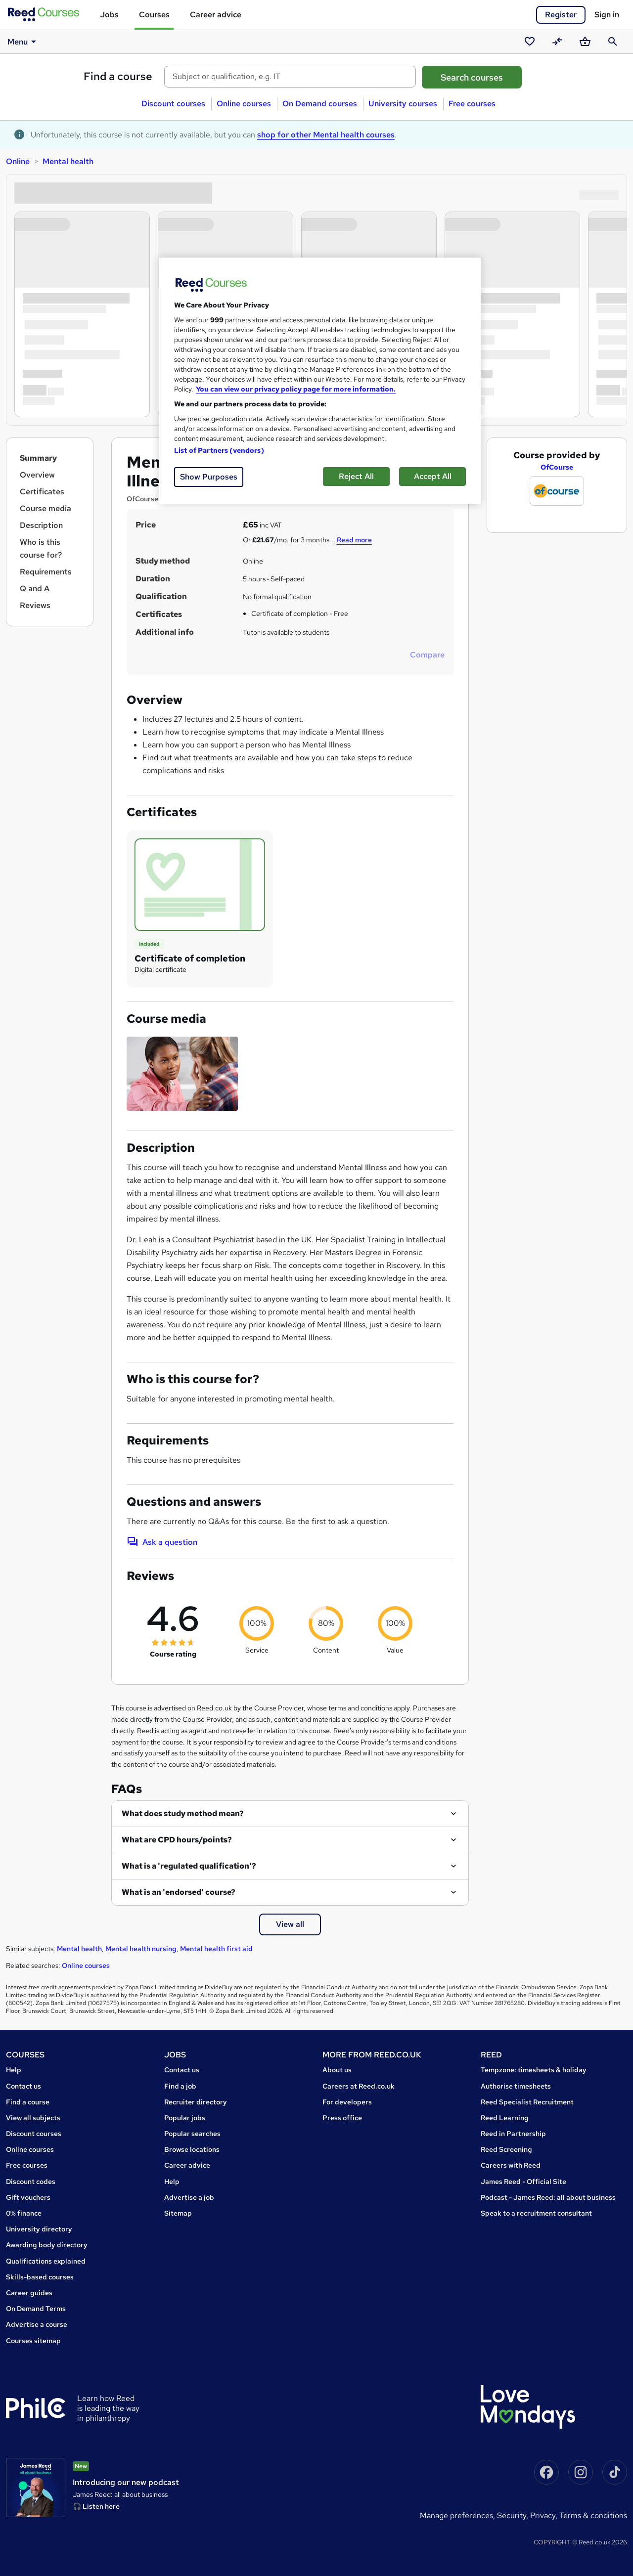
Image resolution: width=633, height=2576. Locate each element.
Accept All (433, 476)
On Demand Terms (36, 2308)
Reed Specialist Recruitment (527, 2101)
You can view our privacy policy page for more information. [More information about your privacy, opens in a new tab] (296, 389)
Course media (45, 508)
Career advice (215, 14)
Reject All (356, 476)
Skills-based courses (40, 2276)
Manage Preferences (456, 2515)
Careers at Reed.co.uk (358, 2086)
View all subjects (33, 2117)
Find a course (118, 76)
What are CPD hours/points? (177, 1839)
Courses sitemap (33, 2340)
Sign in (606, 14)
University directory (39, 2229)
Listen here (101, 2506)
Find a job (180, 2086)
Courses (154, 14)
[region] (320, 381)
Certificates (42, 491)
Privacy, (544, 2515)
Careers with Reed (511, 2165)
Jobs (109, 14)
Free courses (472, 103)
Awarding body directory (47, 2244)
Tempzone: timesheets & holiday (534, 2069)
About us (337, 2069)
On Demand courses (319, 103)
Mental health (68, 161)
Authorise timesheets (516, 2086)
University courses (402, 103)
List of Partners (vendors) (219, 450)
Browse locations (192, 2149)
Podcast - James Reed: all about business (548, 2197)
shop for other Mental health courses (326, 135)
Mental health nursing (141, 1948)
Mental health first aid (216, 1948)
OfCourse (557, 467)
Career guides (29, 2292)
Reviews (35, 605)
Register (561, 14)
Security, (513, 2515)
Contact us (23, 2086)
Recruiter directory (195, 2101)
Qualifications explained (46, 2261)
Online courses (244, 103)
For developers (347, 2101)
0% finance (24, 2213)
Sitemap (178, 2213)
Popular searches (192, 2133)
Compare (427, 655)
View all (290, 1924)
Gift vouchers (28, 2197)
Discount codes (30, 2181)
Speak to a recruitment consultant (536, 2213)
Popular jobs (184, 2117)
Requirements (46, 572)
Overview (37, 475)
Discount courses (173, 103)
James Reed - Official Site (523, 2181)
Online (18, 161)
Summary (38, 458)
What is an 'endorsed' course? (178, 1892)
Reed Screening (506, 2149)
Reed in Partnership (513, 2133)
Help (13, 2069)
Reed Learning (505, 2117)
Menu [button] (23, 41)
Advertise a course (36, 2324)
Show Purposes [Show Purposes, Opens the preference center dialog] (208, 477)
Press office (342, 2117)
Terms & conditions (593, 2515)
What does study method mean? (183, 1813)
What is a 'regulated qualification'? (189, 1866)
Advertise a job (189, 2197)
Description (41, 525)
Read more (354, 539)
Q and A (34, 588)
